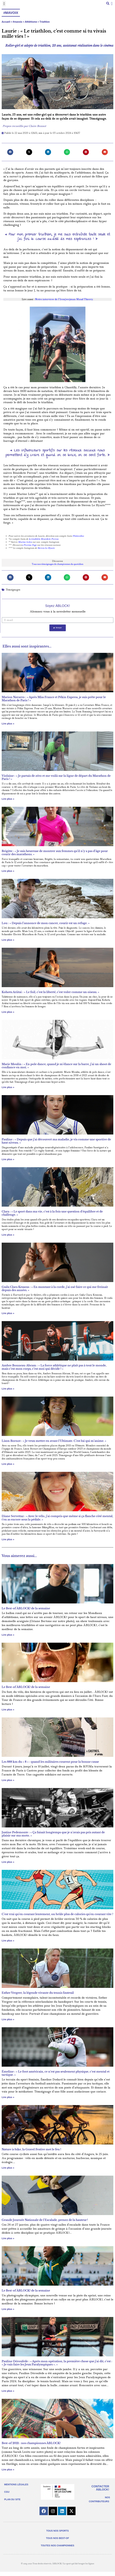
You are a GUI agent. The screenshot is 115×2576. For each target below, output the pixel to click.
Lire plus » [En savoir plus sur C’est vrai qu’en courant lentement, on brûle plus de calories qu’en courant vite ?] (8, 1940)
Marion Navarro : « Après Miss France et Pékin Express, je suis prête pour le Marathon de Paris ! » (54, 698)
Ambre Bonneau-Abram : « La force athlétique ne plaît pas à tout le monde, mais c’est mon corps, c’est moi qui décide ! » (54, 1367)
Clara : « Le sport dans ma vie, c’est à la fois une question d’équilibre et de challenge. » (52, 1213)
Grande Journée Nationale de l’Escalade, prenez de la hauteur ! (45, 2220)
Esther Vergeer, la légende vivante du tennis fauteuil (38, 1992)
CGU (6, 2491)
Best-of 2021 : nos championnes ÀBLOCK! (31, 2443)
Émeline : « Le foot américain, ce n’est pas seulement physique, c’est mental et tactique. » (55, 2073)
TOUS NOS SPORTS (57, 2535)
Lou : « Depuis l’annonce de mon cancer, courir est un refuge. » (46, 923)
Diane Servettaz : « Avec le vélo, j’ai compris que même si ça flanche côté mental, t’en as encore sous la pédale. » (57, 1517)
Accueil (6, 21)
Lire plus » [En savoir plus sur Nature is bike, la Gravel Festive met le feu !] (8, 2167)
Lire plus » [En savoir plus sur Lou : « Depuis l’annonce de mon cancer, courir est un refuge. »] (8, 939)
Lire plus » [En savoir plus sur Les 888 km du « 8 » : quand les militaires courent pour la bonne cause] (8, 1780)
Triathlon (45, 21)
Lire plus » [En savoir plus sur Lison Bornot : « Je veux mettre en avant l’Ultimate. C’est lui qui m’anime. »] (8, 1463)
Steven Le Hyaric (46, 548)
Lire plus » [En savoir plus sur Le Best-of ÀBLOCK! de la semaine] (8, 1634)
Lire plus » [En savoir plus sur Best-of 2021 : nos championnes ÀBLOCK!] (8, 2469)
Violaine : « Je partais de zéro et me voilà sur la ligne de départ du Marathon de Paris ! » (56, 777)
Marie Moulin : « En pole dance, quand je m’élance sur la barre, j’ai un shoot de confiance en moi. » (56, 1065)
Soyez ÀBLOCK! (57, 606)
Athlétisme (31, 21)
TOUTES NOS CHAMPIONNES (57, 2549)
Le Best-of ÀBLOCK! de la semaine (26, 1608)
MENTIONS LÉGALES (16, 2484)
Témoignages (13, 589)
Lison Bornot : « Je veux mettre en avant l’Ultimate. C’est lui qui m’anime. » (54, 1440)
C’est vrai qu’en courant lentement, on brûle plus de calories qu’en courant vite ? (57, 1914)
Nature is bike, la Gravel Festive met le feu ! (31, 2149)
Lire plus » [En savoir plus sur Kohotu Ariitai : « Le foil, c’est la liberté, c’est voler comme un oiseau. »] (8, 1011)
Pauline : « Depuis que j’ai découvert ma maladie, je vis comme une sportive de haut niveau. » (56, 1141)
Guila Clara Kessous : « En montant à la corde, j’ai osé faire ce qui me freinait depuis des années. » (55, 1288)
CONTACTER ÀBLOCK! (100, 2488)
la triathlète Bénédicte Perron (43, 538)
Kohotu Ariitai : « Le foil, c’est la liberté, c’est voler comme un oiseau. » (50, 992)
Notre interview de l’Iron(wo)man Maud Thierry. (64, 299)
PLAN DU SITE (12, 2499)
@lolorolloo (78, 535)
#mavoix (10, 13)
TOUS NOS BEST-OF (57, 2542)
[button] (4, 3)
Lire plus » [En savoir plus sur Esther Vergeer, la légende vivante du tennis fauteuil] (8, 2019)
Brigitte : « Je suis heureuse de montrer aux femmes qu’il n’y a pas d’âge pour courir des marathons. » (55, 852)
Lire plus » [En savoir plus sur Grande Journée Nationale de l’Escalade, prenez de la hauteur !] (8, 2238)
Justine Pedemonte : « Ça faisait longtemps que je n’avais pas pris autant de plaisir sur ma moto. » (53, 1834)
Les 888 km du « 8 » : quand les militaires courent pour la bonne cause (50, 1761)
